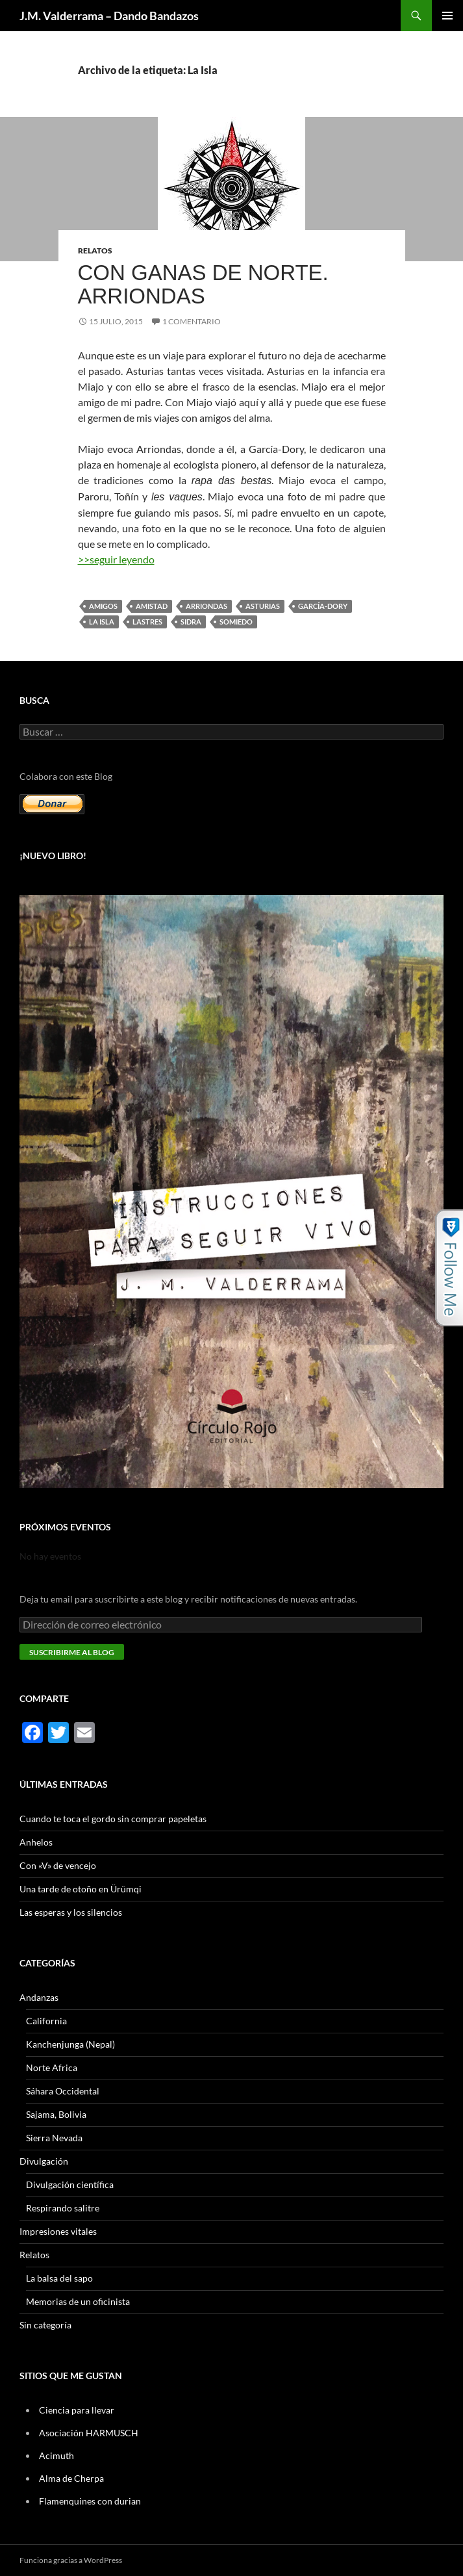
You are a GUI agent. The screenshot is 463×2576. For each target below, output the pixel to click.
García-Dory (322, 606)
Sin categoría (45, 2324)
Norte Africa (51, 2067)
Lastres (147, 621)
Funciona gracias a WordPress (70, 2560)
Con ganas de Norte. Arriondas (203, 284)
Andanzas (38, 1997)
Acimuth (56, 2455)
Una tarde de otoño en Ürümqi (80, 1888)
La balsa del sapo (59, 2278)
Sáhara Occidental (62, 2090)
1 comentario (191, 321)
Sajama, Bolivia (56, 2114)
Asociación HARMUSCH (88, 2432)
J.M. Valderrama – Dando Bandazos (109, 15)
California (46, 2020)
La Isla (101, 621)
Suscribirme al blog (71, 1652)
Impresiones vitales (58, 2231)
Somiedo (236, 621)
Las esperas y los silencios (70, 1912)
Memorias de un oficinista (78, 2301)
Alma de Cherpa (71, 2478)
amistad (152, 606)
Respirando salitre (62, 2207)
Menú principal (447, 15)
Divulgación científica (70, 2184)
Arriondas (206, 606)
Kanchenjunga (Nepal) (70, 2044)
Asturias (262, 606)
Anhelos (36, 1842)
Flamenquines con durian (90, 2500)
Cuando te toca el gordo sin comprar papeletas (112, 1818)
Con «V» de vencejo (57, 1865)
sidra (191, 621)
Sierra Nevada (54, 2137)
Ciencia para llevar (76, 2409)
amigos (103, 606)
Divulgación (43, 2161)
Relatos (95, 250)
